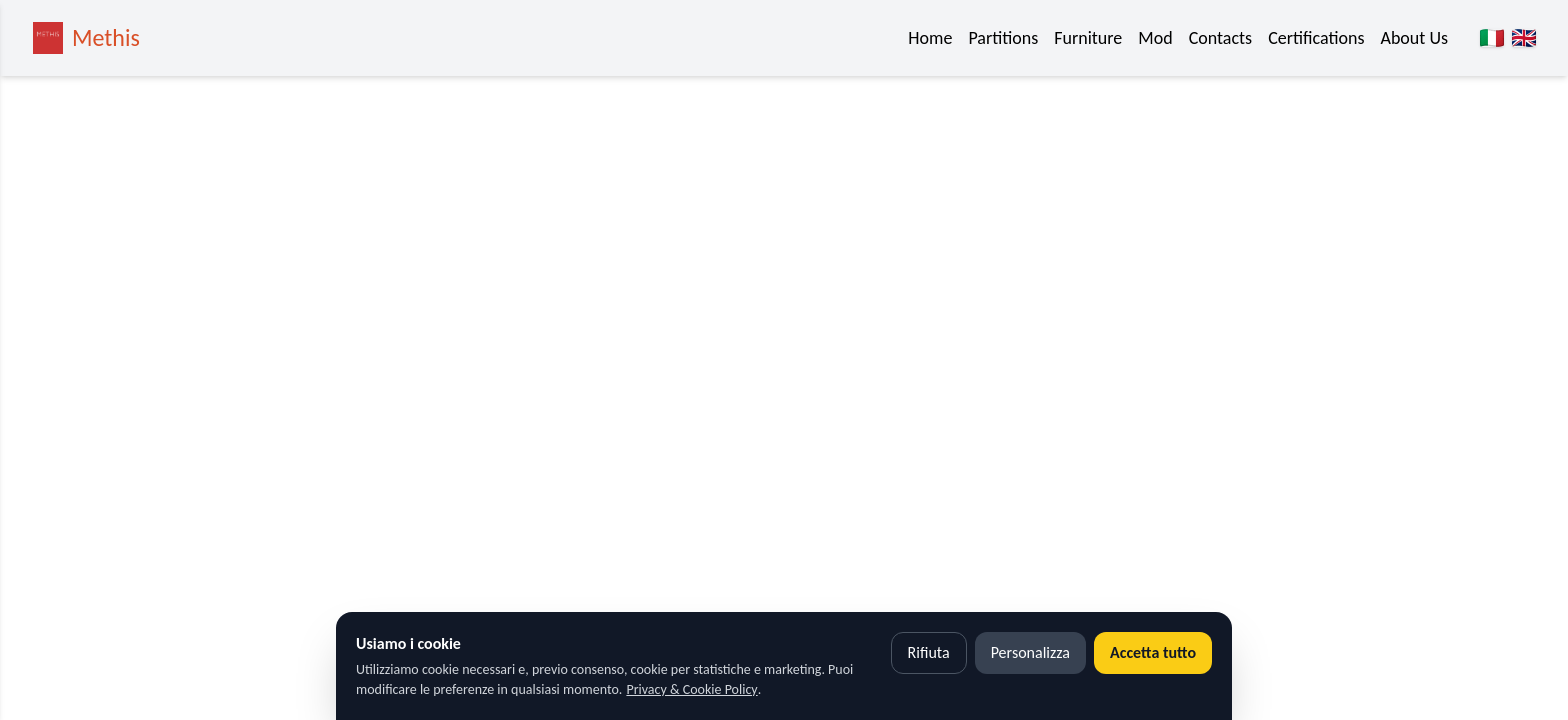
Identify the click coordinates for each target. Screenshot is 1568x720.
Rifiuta (929, 652)
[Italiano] (1492, 38)
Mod (1155, 38)
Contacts (1221, 38)
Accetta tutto (1153, 652)
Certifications (1316, 38)
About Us (1414, 38)
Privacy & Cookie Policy (691, 689)
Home (930, 38)
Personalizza (1030, 652)
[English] (1524, 38)
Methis (106, 37)
